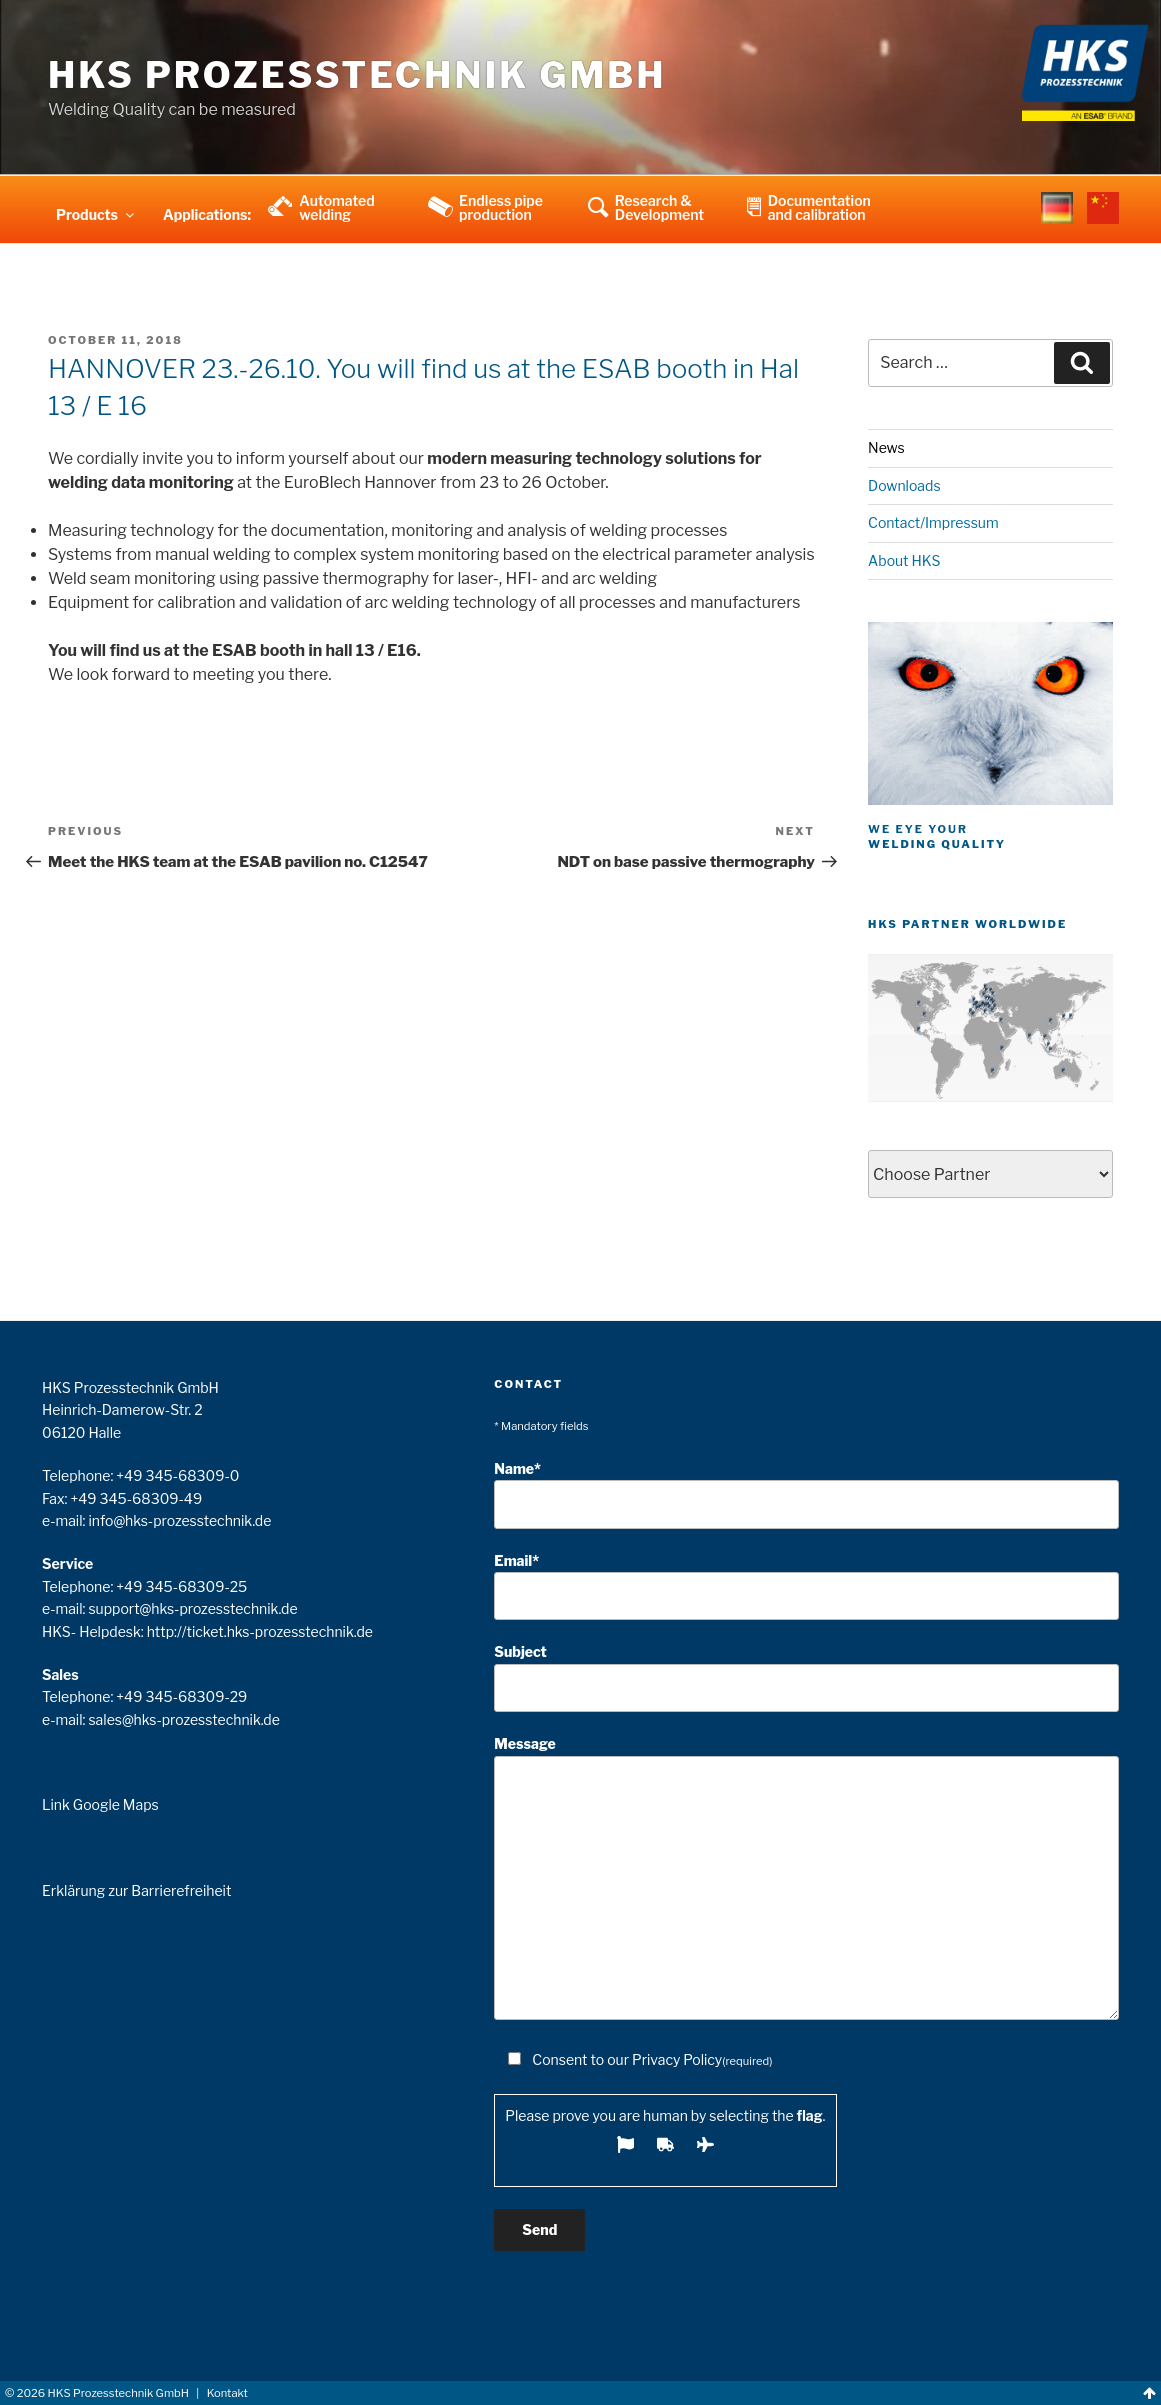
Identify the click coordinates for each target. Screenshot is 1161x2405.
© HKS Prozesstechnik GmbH (97, 2393)
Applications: (207, 214)
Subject (806, 1677)
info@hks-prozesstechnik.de (179, 1520)
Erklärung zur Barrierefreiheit (136, 1890)
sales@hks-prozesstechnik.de (183, 1719)
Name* (806, 1494)
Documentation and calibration (819, 207)
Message (806, 1877)
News (886, 447)
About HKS (904, 560)
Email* (806, 1586)
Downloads (904, 485)
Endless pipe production (501, 207)
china (1103, 221)
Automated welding (337, 207)
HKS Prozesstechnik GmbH (357, 75)
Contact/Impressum (933, 522)
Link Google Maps (100, 1804)
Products (96, 214)
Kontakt (227, 2393)
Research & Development (659, 207)
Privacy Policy (677, 2059)
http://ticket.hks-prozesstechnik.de (260, 1631)
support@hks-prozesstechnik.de (192, 1608)
